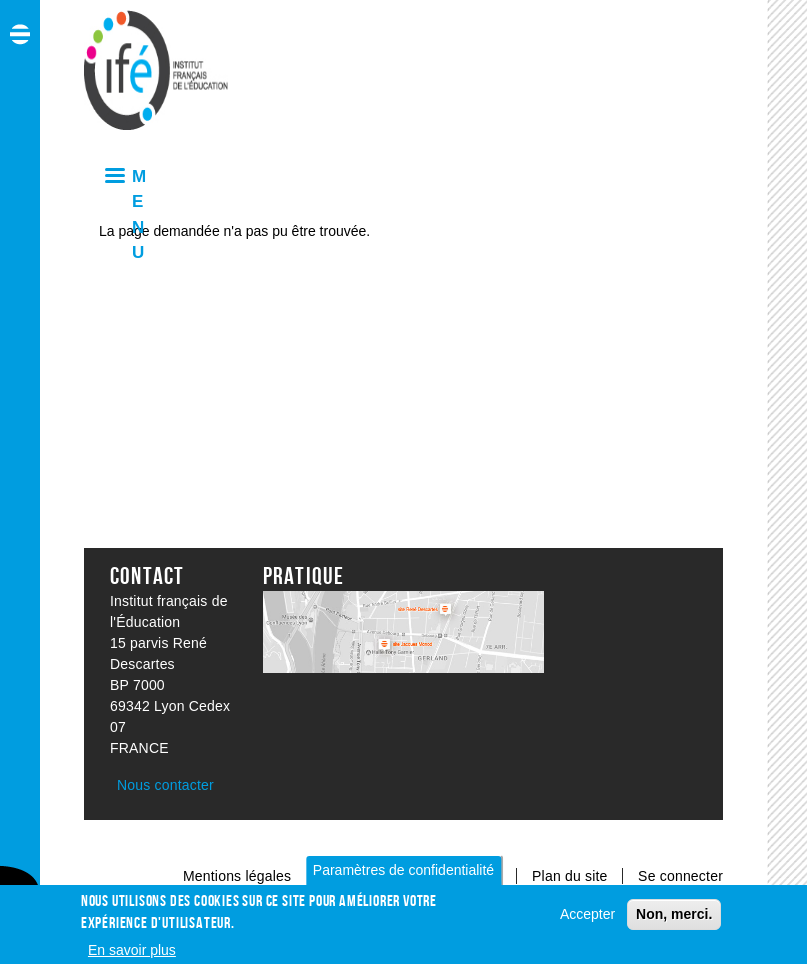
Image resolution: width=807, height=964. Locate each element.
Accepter (587, 919)
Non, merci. (674, 919)
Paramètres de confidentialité (403, 875)
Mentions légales (237, 876)
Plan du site (572, 876)
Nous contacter (165, 785)
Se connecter (680, 876)
